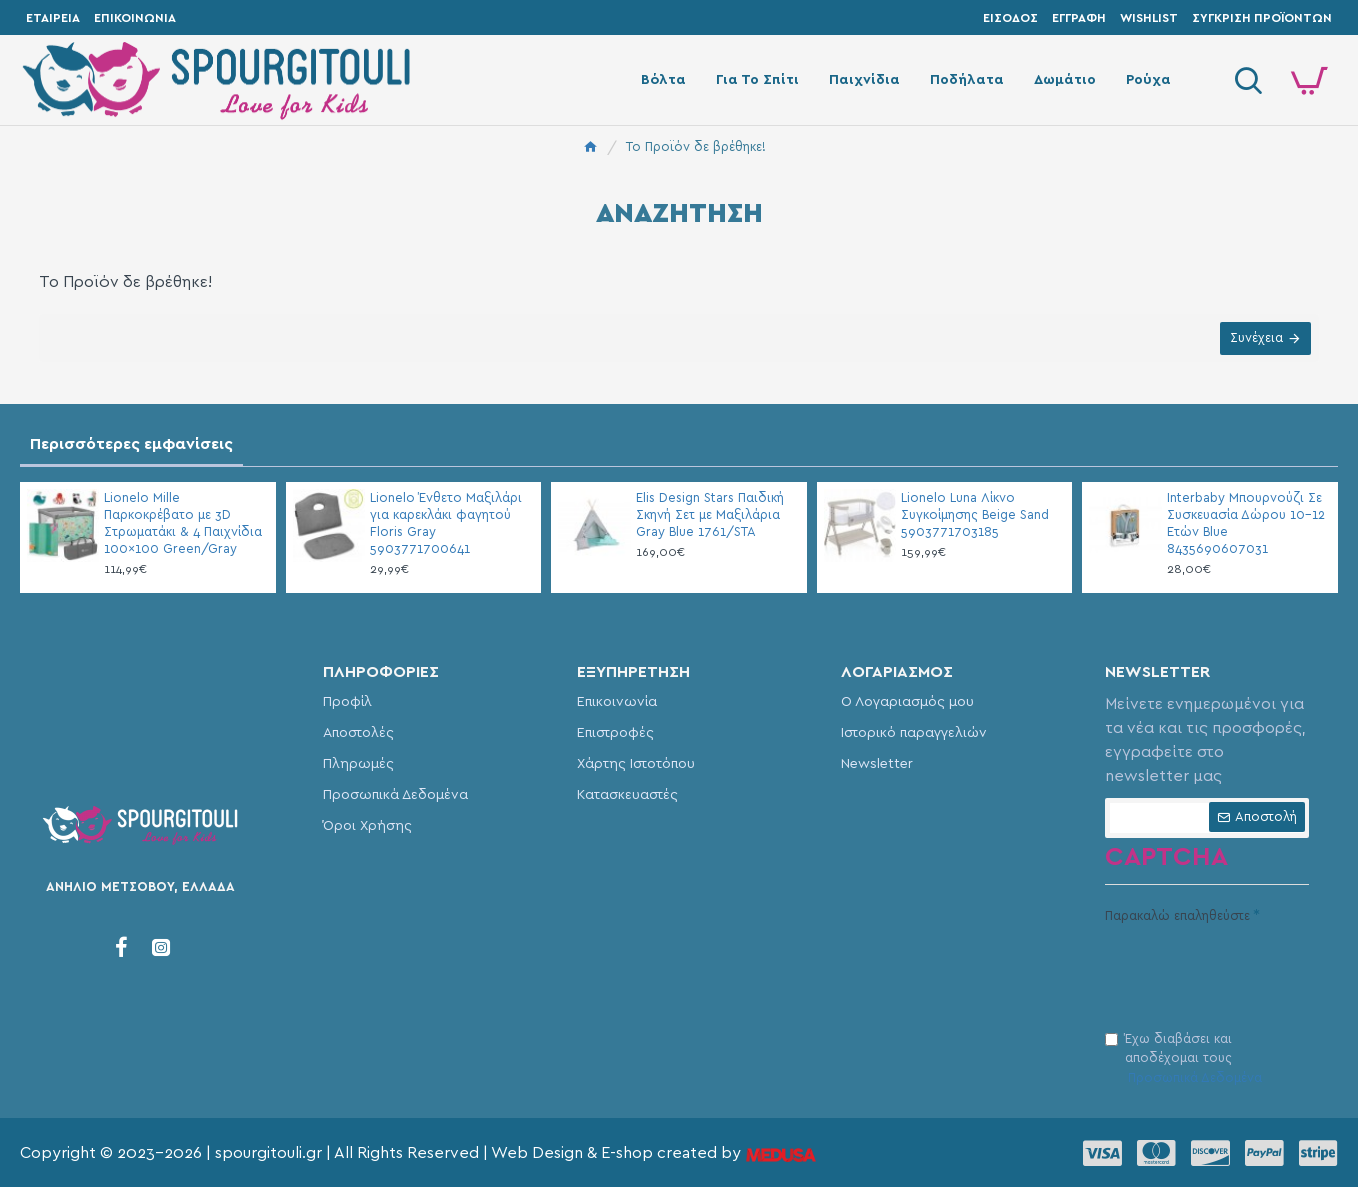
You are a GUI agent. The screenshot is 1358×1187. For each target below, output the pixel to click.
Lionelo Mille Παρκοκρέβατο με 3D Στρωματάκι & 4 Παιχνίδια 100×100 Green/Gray (183, 524)
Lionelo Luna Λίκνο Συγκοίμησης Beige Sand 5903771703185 (975, 515)
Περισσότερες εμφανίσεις (131, 444)
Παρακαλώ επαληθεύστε (1177, 916)
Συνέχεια (1254, 340)
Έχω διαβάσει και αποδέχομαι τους (1185, 1061)
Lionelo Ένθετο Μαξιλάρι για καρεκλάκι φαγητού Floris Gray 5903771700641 (446, 524)
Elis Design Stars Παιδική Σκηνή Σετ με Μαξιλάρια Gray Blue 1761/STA (710, 515)
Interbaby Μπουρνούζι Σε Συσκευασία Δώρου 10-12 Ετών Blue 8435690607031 (1246, 524)
